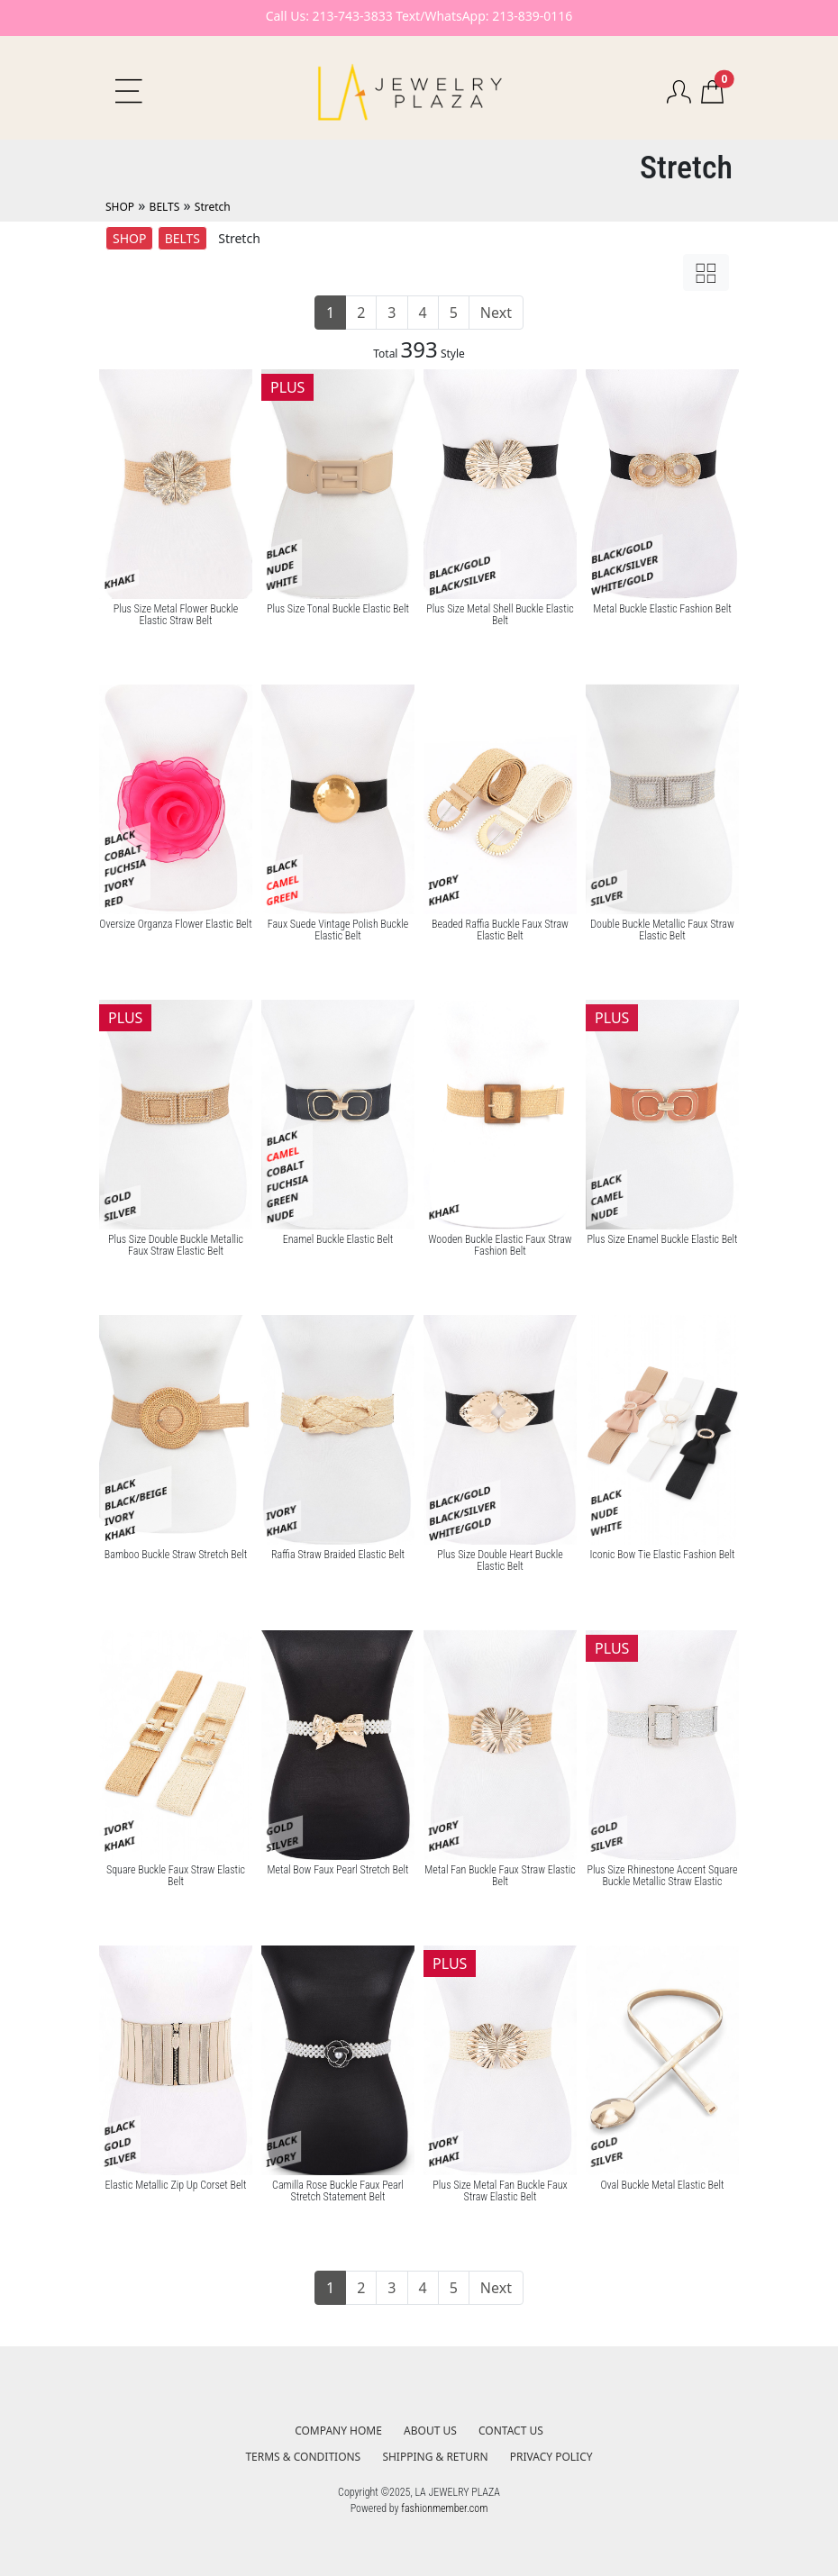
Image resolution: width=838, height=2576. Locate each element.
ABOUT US (430, 2430)
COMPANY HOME (338, 2430)
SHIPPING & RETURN (434, 2456)
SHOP (119, 206)
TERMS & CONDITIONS (302, 2456)
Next (496, 312)
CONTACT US (510, 2430)
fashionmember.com (444, 2508)
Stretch (213, 206)
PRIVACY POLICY (551, 2456)
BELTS (165, 206)
